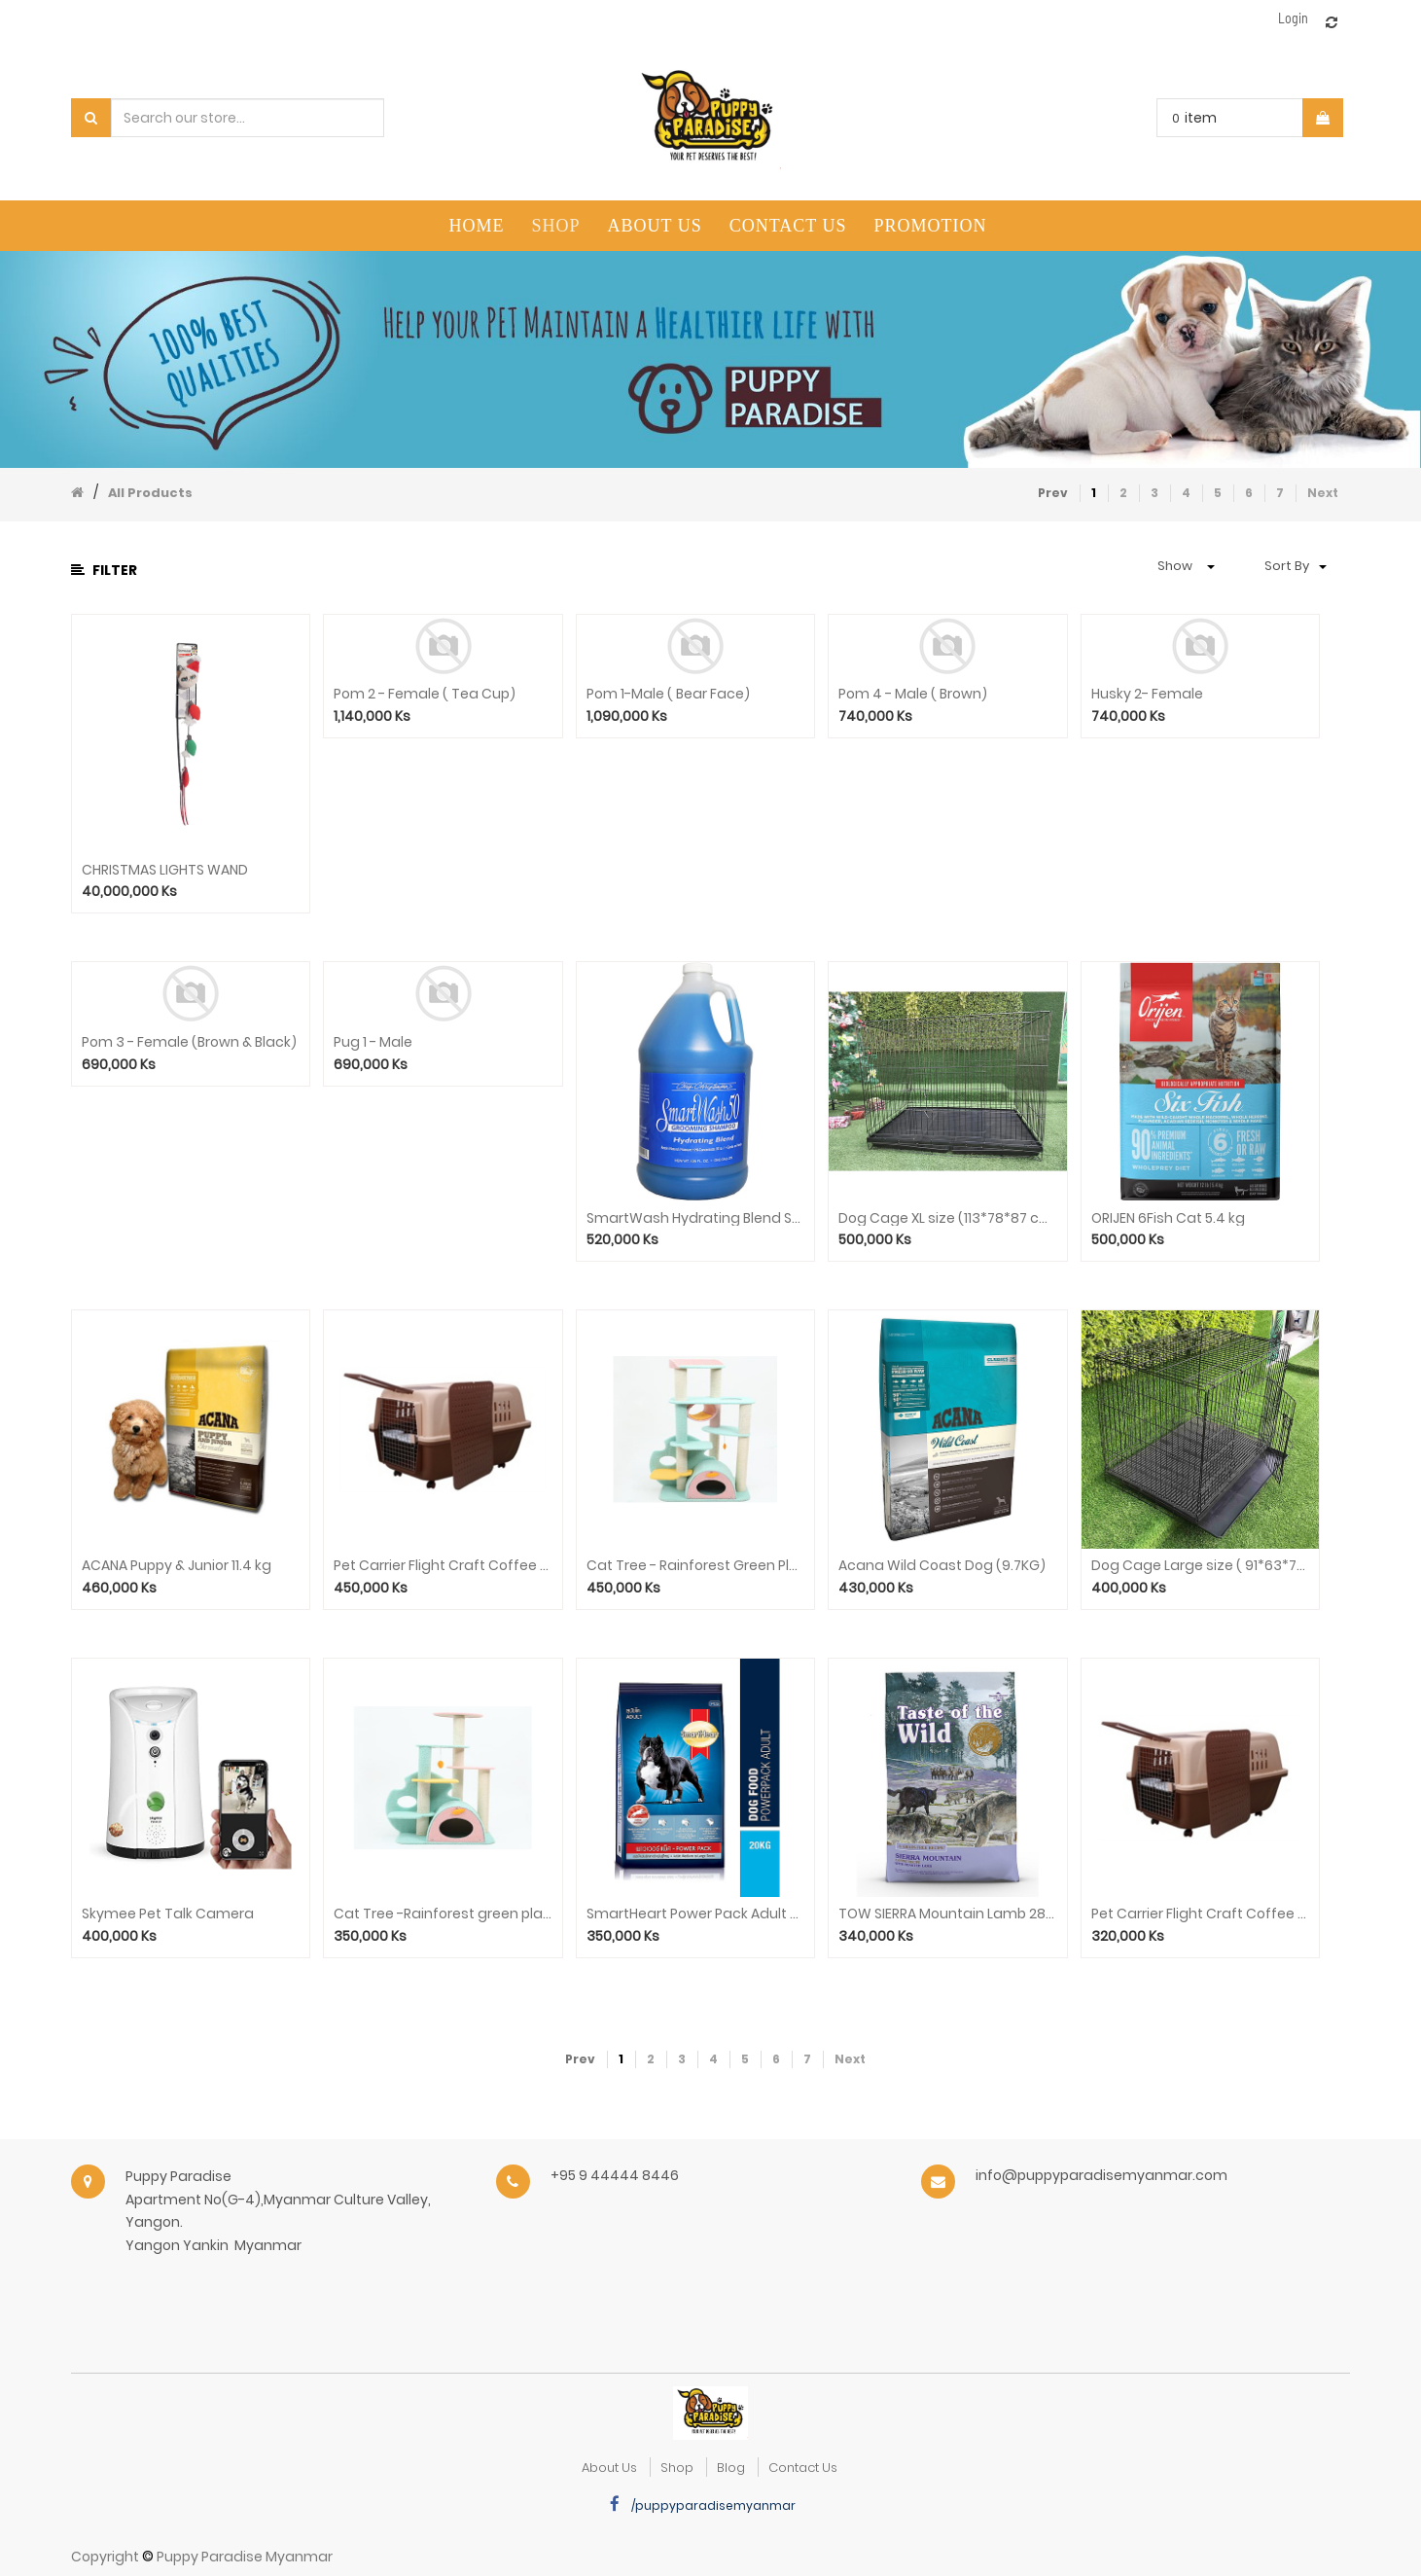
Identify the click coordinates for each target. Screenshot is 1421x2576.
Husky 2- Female (1147, 694)
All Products (150, 492)
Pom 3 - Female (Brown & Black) (189, 1042)
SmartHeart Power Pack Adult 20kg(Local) (695, 1914)
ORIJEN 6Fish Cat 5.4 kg (1168, 1218)
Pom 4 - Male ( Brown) (912, 694)
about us (609, 2467)
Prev (1053, 492)
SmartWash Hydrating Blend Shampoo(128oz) (695, 1218)
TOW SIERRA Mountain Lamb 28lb (947, 1914)
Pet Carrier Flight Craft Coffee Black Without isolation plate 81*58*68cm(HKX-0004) (442, 1565)
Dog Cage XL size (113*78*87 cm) (947, 1218)
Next (1322, 492)
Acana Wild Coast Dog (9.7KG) (942, 1565)
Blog (731, 2467)
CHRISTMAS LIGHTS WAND (165, 870)
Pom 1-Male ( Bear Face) (668, 694)
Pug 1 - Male (373, 1042)
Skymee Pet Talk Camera (168, 1914)
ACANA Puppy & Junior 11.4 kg (176, 1565)
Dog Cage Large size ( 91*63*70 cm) (1200, 1565)
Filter (104, 570)
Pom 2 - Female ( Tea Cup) (424, 694)
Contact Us (802, 2467)
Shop (676, 2467)
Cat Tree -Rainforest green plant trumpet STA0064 (442, 1914)
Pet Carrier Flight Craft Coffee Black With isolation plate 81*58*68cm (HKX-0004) (1200, 1914)
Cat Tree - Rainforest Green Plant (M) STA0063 (695, 1565)
